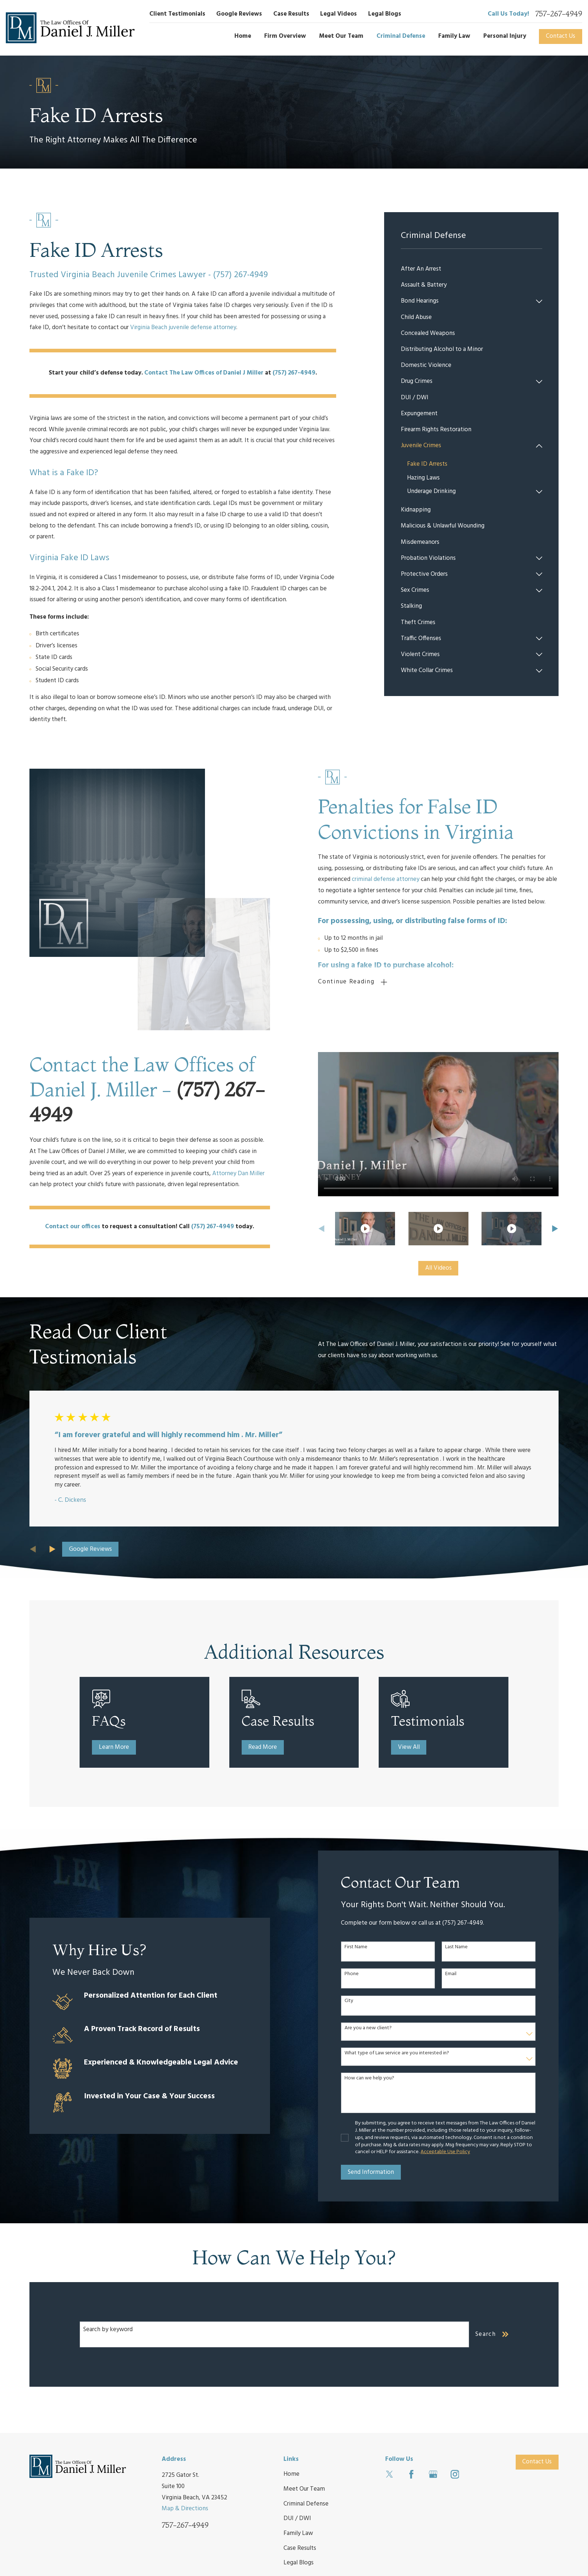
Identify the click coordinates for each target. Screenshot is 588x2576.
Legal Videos (338, 14)
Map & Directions (185, 2509)
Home (291, 2474)
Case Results (291, 14)
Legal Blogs (384, 14)
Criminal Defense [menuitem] (400, 36)
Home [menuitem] (242, 36)
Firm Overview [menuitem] (285, 36)
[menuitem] (471, 269)
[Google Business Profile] (433, 2474)
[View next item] (52, 1549)
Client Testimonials (177, 14)
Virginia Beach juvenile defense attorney (183, 327)
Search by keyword (108, 2329)
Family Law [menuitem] (454, 36)
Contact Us (560, 36)
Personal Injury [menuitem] (504, 36)
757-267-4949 (558, 14)
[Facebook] (411, 2474)
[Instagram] (455, 2474)
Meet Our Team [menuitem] (341, 36)
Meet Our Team (304, 2489)
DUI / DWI (297, 2518)
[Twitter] (389, 2474)
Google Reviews (239, 14)
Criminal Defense (306, 2504)
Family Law (298, 2533)
